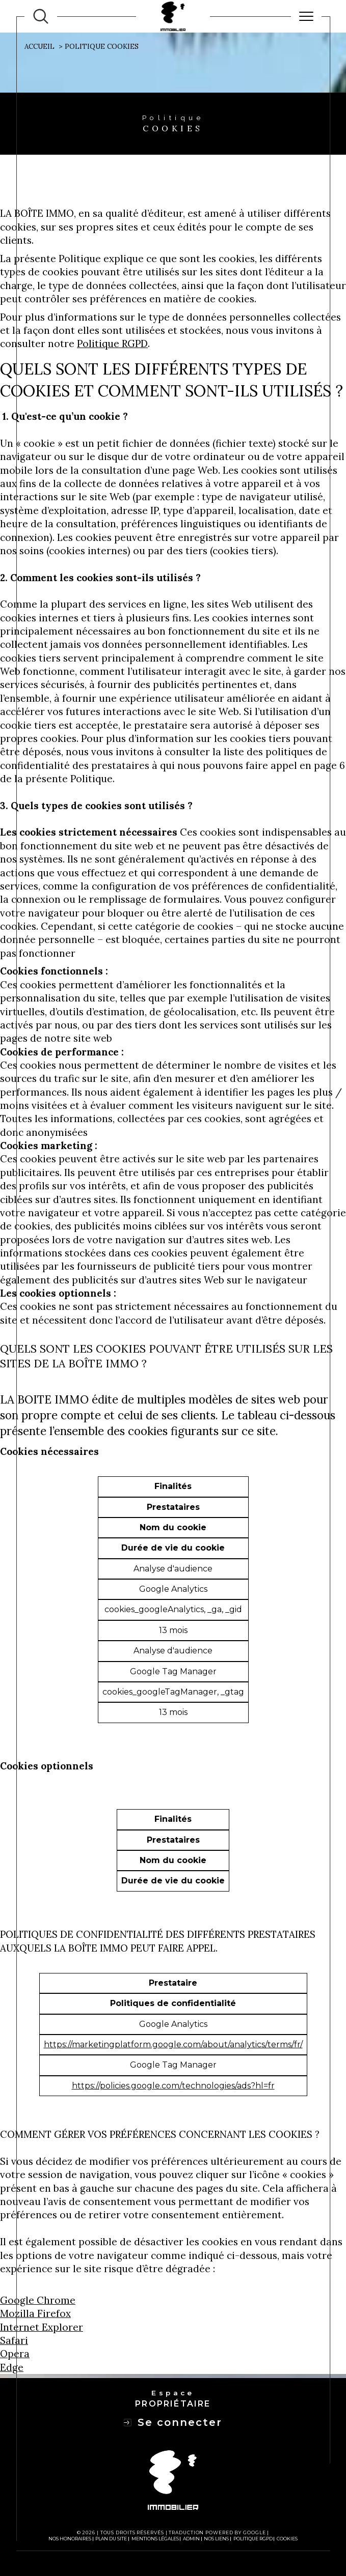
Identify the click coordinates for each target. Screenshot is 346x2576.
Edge (11, 2367)
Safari (14, 2340)
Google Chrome (37, 2300)
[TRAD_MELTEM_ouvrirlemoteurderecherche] (41, 16)
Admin (191, 2538)
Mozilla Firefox (35, 2313)
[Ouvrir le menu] (306, 16)
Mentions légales (155, 2538)
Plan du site (111, 2538)
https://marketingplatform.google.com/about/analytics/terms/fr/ (173, 2044)
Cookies (287, 2538)
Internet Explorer (41, 2327)
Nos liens (216, 2538)
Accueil (39, 46)
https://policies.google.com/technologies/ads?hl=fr (173, 2086)
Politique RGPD (112, 343)
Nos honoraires (69, 2538)
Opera (15, 2354)
